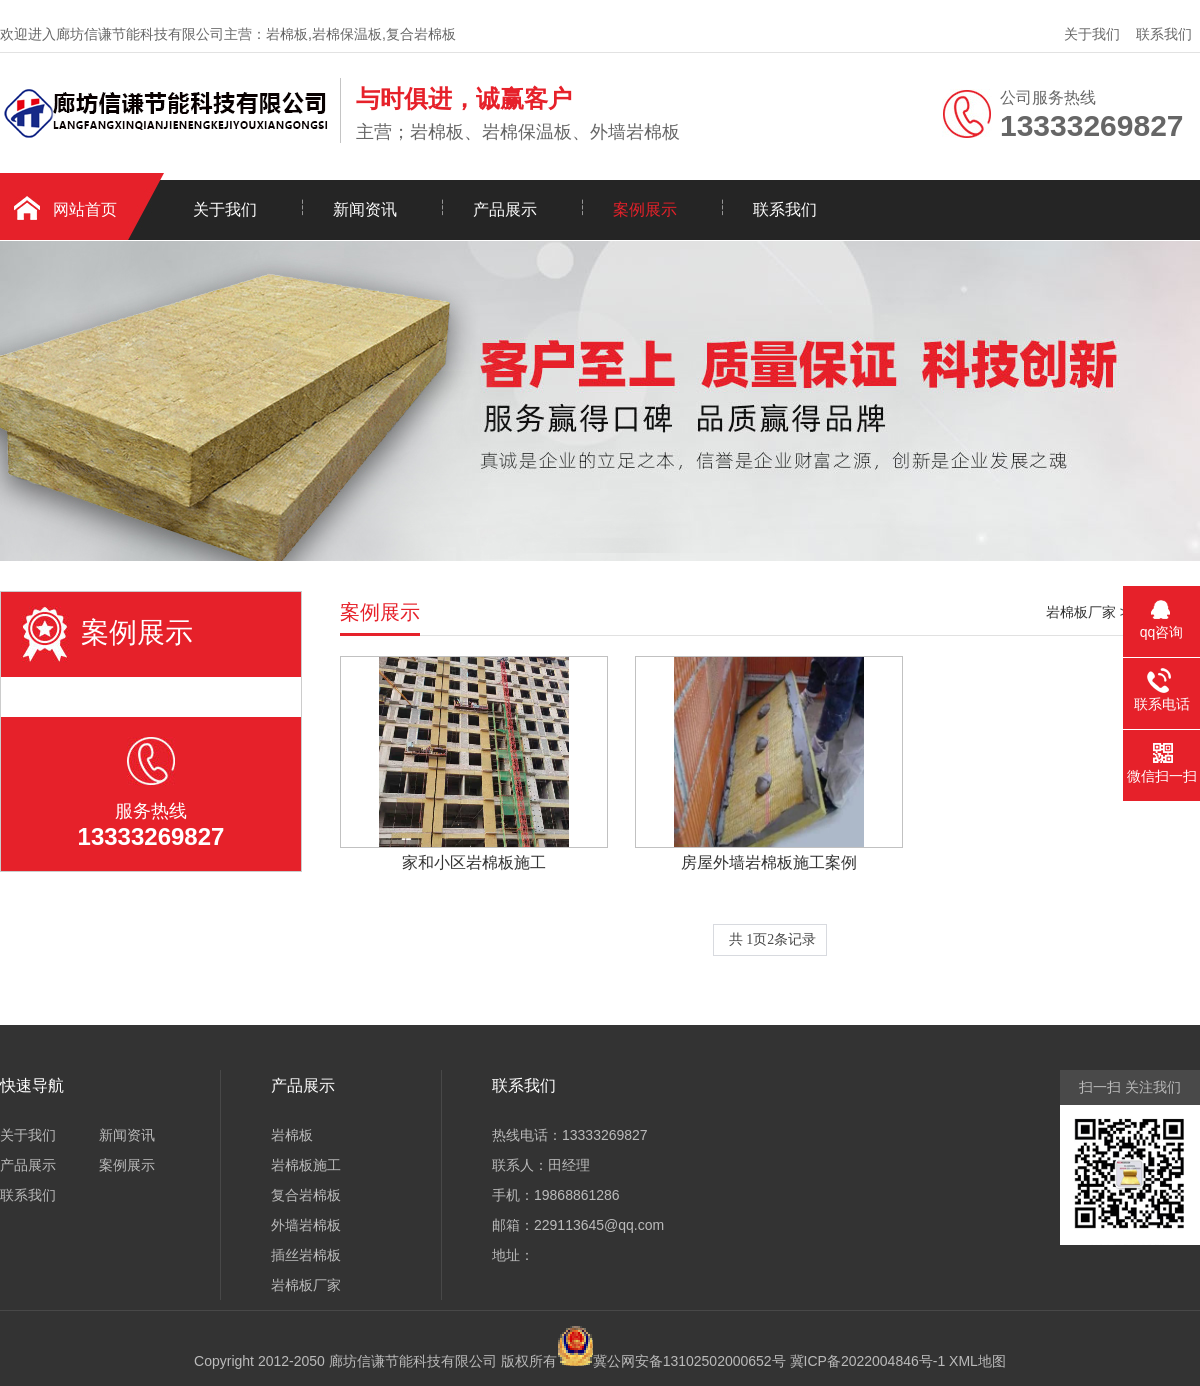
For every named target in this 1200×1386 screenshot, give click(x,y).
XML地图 (977, 1361)
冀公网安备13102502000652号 (689, 1361)
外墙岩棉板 (306, 1225)
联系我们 (1164, 34)
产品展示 (505, 209)
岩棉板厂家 (1081, 612)
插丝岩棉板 (306, 1255)
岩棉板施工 (306, 1165)
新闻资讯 (365, 209)
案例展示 (645, 209)
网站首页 (85, 209)
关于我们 (1092, 34)
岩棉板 (292, 1135)
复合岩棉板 (306, 1195)
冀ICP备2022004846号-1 (868, 1361)
